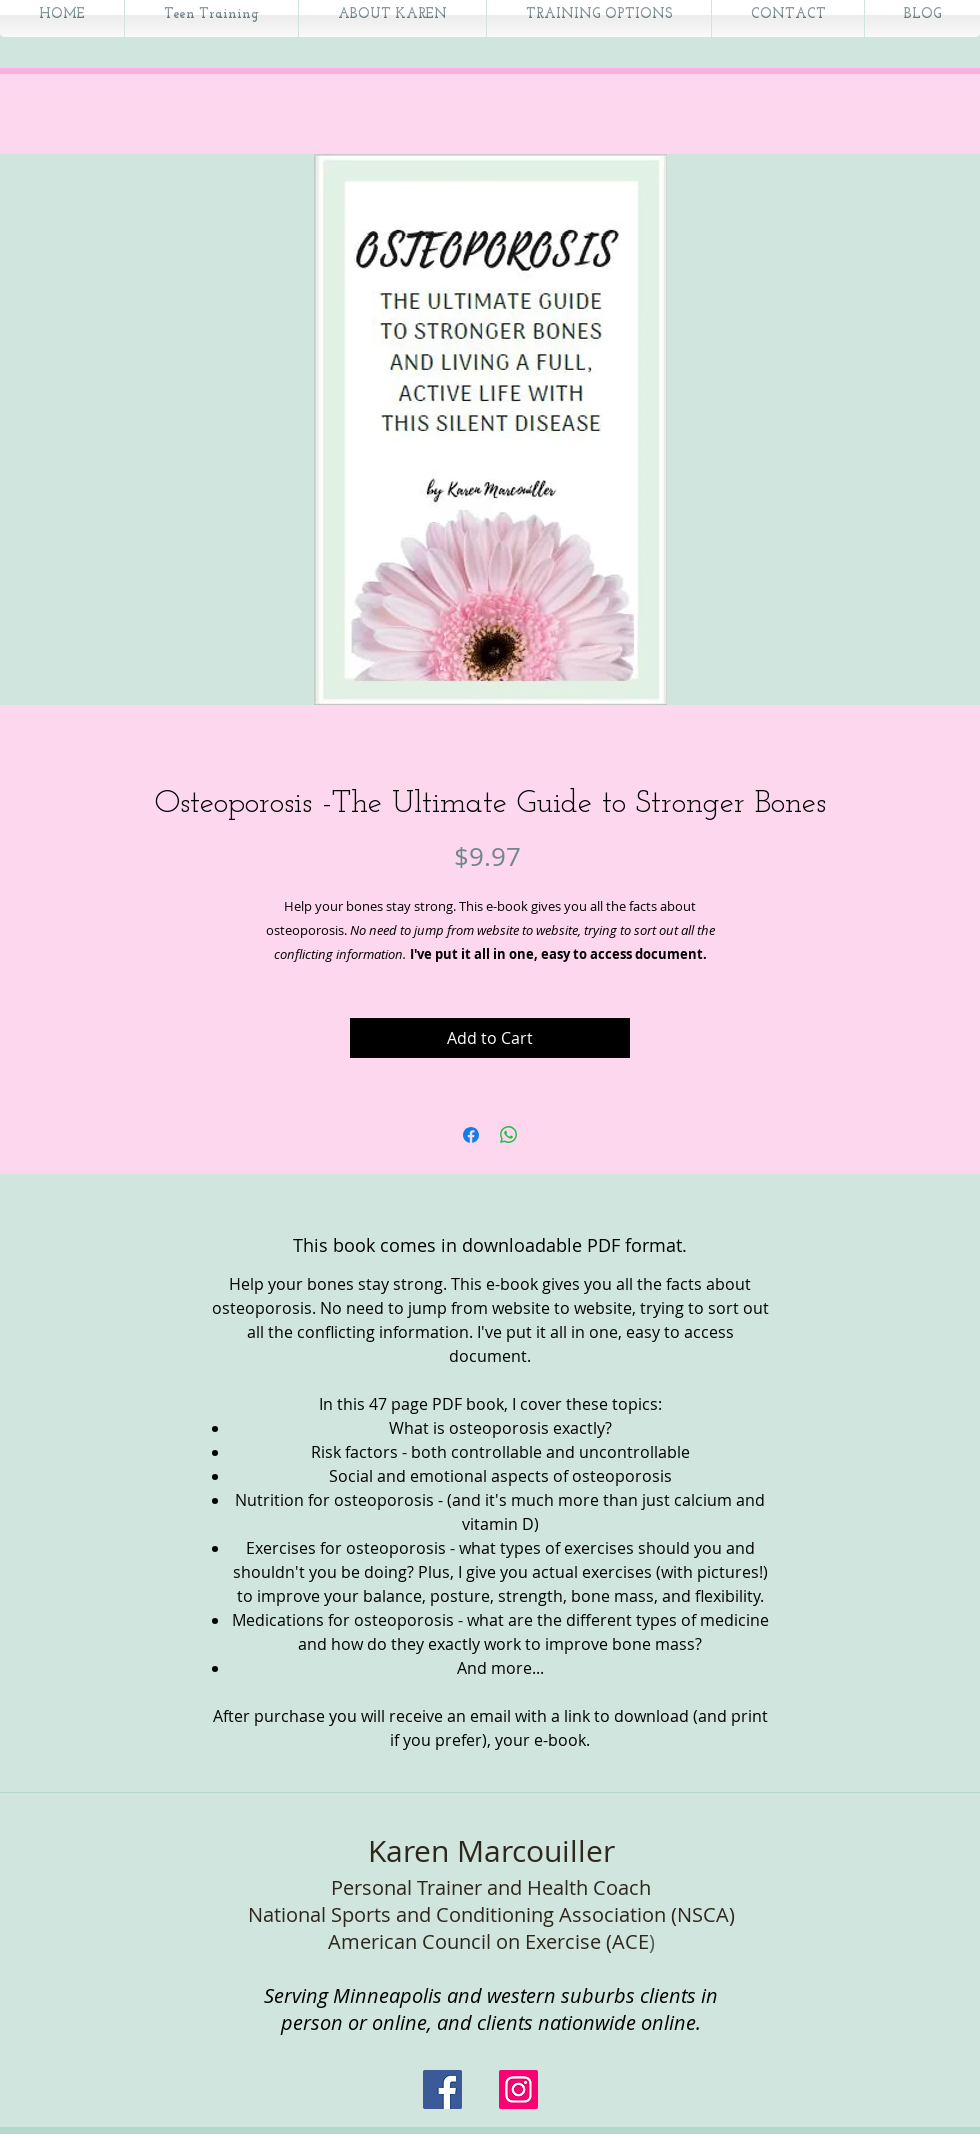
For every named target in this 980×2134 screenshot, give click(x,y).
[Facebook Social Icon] (442, 2089)
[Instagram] (518, 2089)
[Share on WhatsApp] (509, 1135)
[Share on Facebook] (471, 1135)
